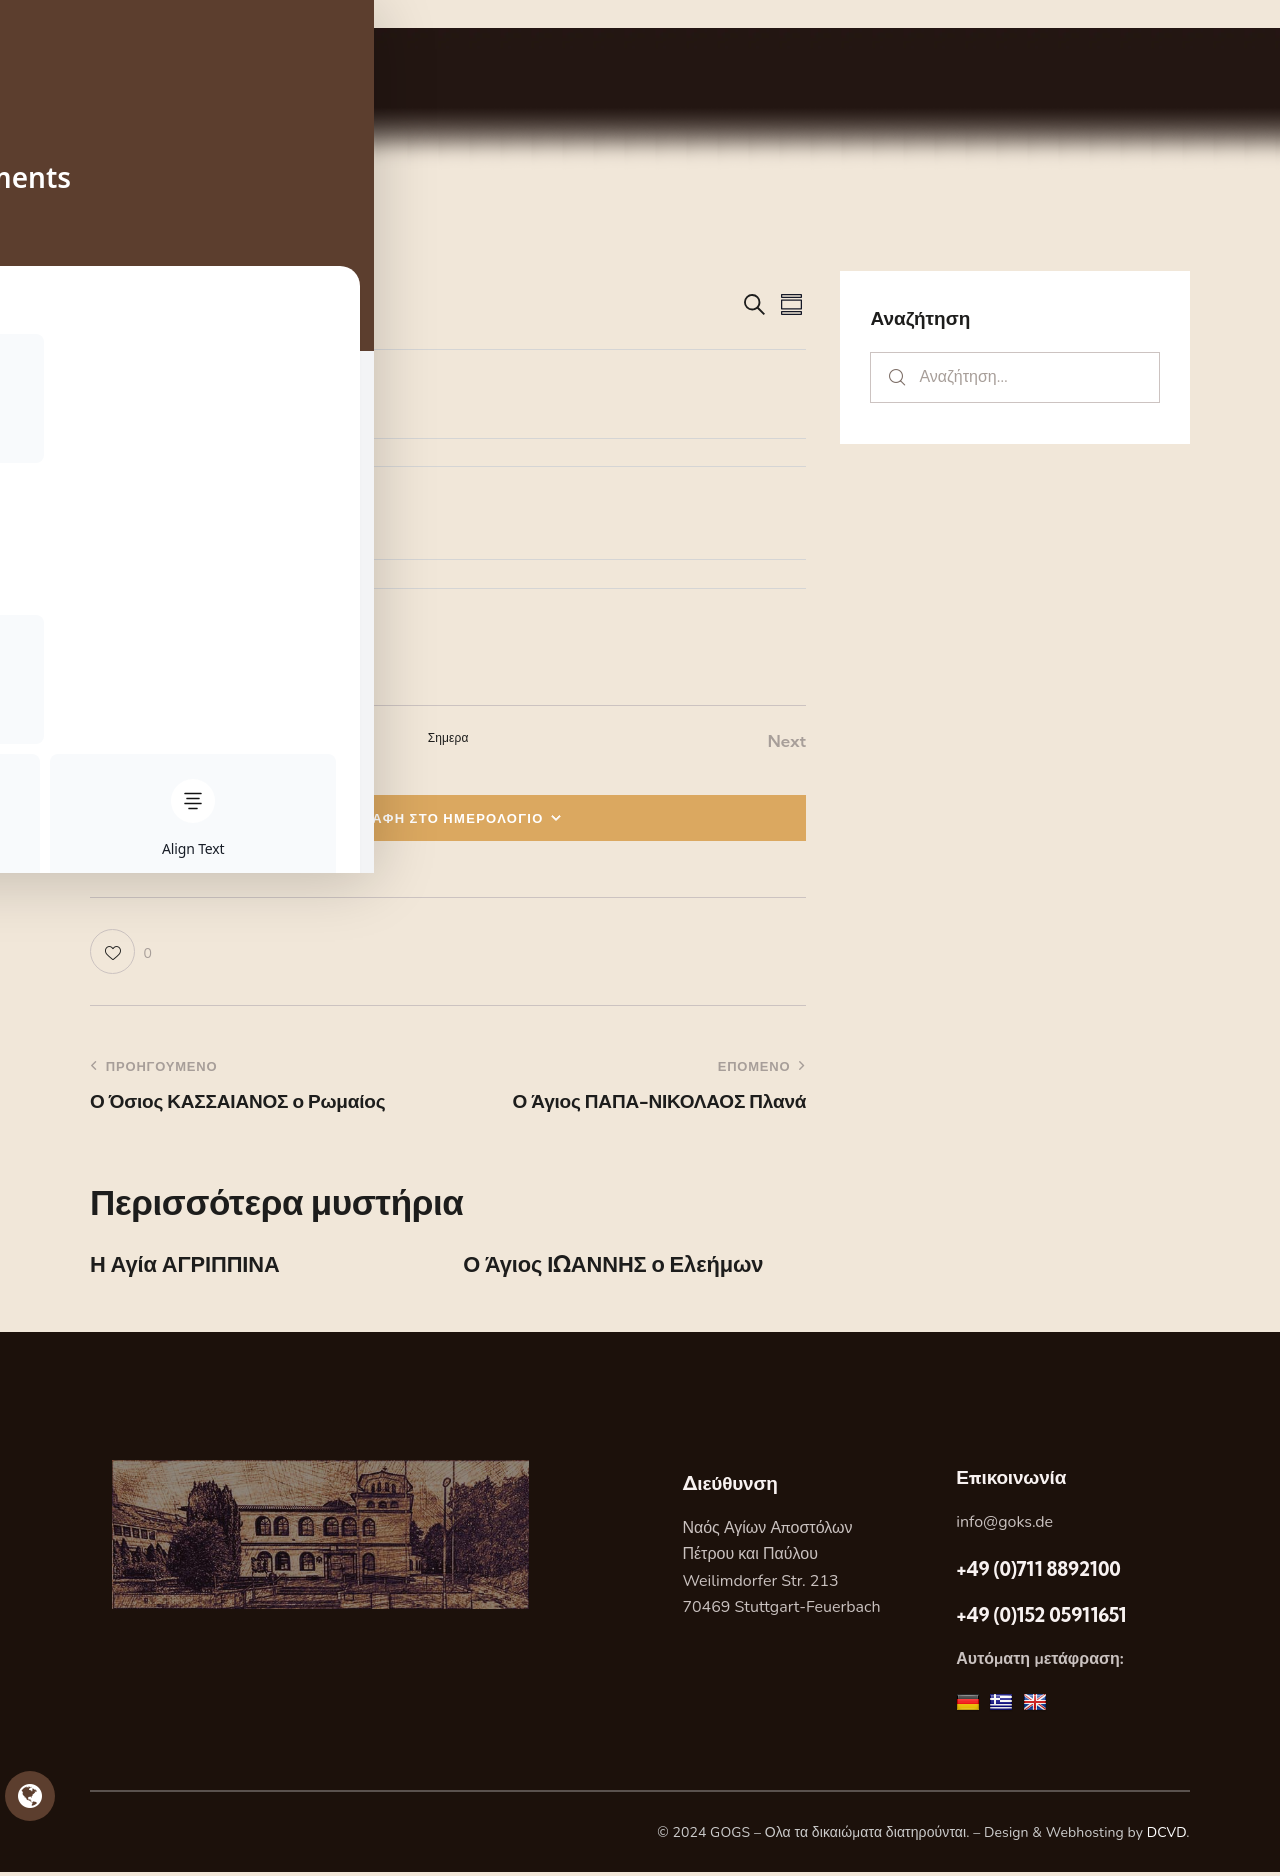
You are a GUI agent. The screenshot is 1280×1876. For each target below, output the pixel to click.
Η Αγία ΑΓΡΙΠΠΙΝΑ (193, 1266)
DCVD (1167, 1835)
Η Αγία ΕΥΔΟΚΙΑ (200, 412)
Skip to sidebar (57, 13)
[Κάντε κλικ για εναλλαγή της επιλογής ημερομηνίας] (150, 305)
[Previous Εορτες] (114, 741)
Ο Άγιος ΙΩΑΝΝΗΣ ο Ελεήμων (626, 1266)
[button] (121, 952)
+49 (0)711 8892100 (1038, 1572)
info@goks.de (1004, 1525)
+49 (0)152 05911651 (1041, 1618)
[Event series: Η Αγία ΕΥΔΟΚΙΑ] (191, 385)
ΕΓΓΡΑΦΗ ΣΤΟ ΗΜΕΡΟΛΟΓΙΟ (439, 818)
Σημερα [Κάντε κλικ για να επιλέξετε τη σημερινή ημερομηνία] (448, 737)
